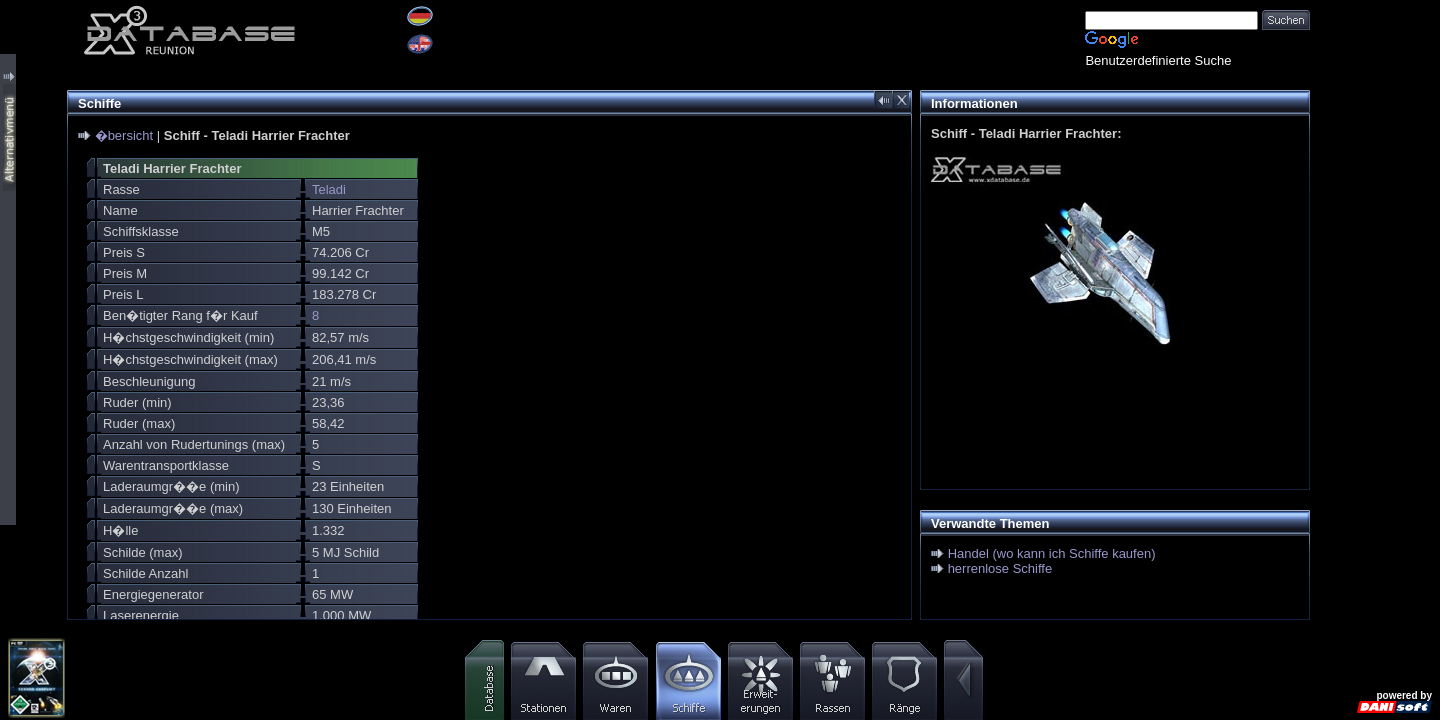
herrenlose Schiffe (1000, 568)
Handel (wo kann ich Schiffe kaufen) (1052, 553)
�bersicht (124, 135)
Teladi (329, 189)
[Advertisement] (1375, 300)
